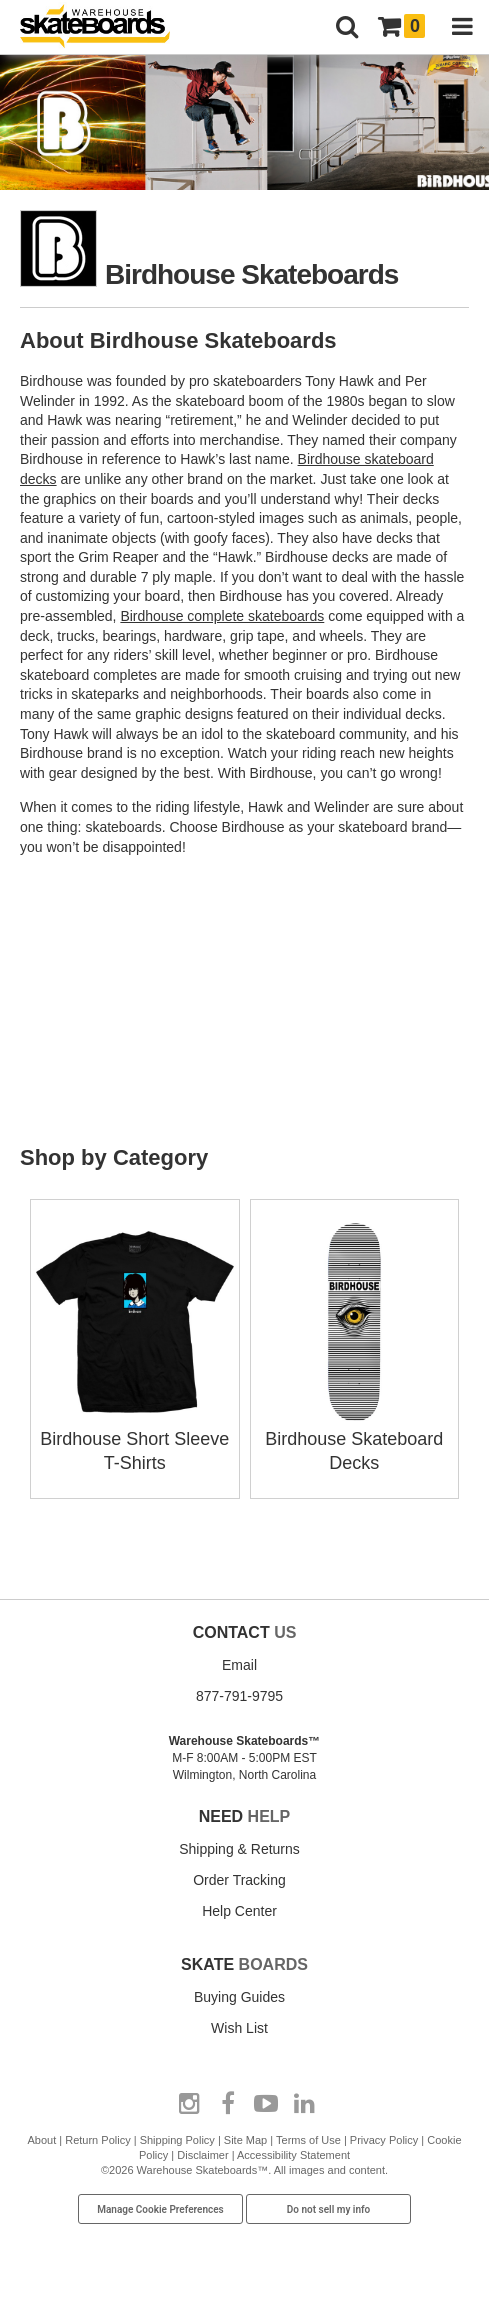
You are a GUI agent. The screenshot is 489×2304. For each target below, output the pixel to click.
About (41, 2140)
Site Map (245, 2140)
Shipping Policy (177, 2140)
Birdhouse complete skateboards (222, 616)
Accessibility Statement (293, 2155)
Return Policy (97, 2140)
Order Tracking (239, 1880)
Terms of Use (308, 2140)
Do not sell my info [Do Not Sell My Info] (329, 2209)
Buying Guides (239, 1997)
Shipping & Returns (239, 1849)
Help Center (239, 1911)
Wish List (239, 2028)
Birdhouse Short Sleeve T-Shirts (135, 1439)
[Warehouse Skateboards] (105, 27)
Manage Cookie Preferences (160, 2209)
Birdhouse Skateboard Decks (355, 1439)
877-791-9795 (239, 1696)
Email (239, 1665)
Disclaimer (202, 2155)
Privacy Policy (384, 2140)
